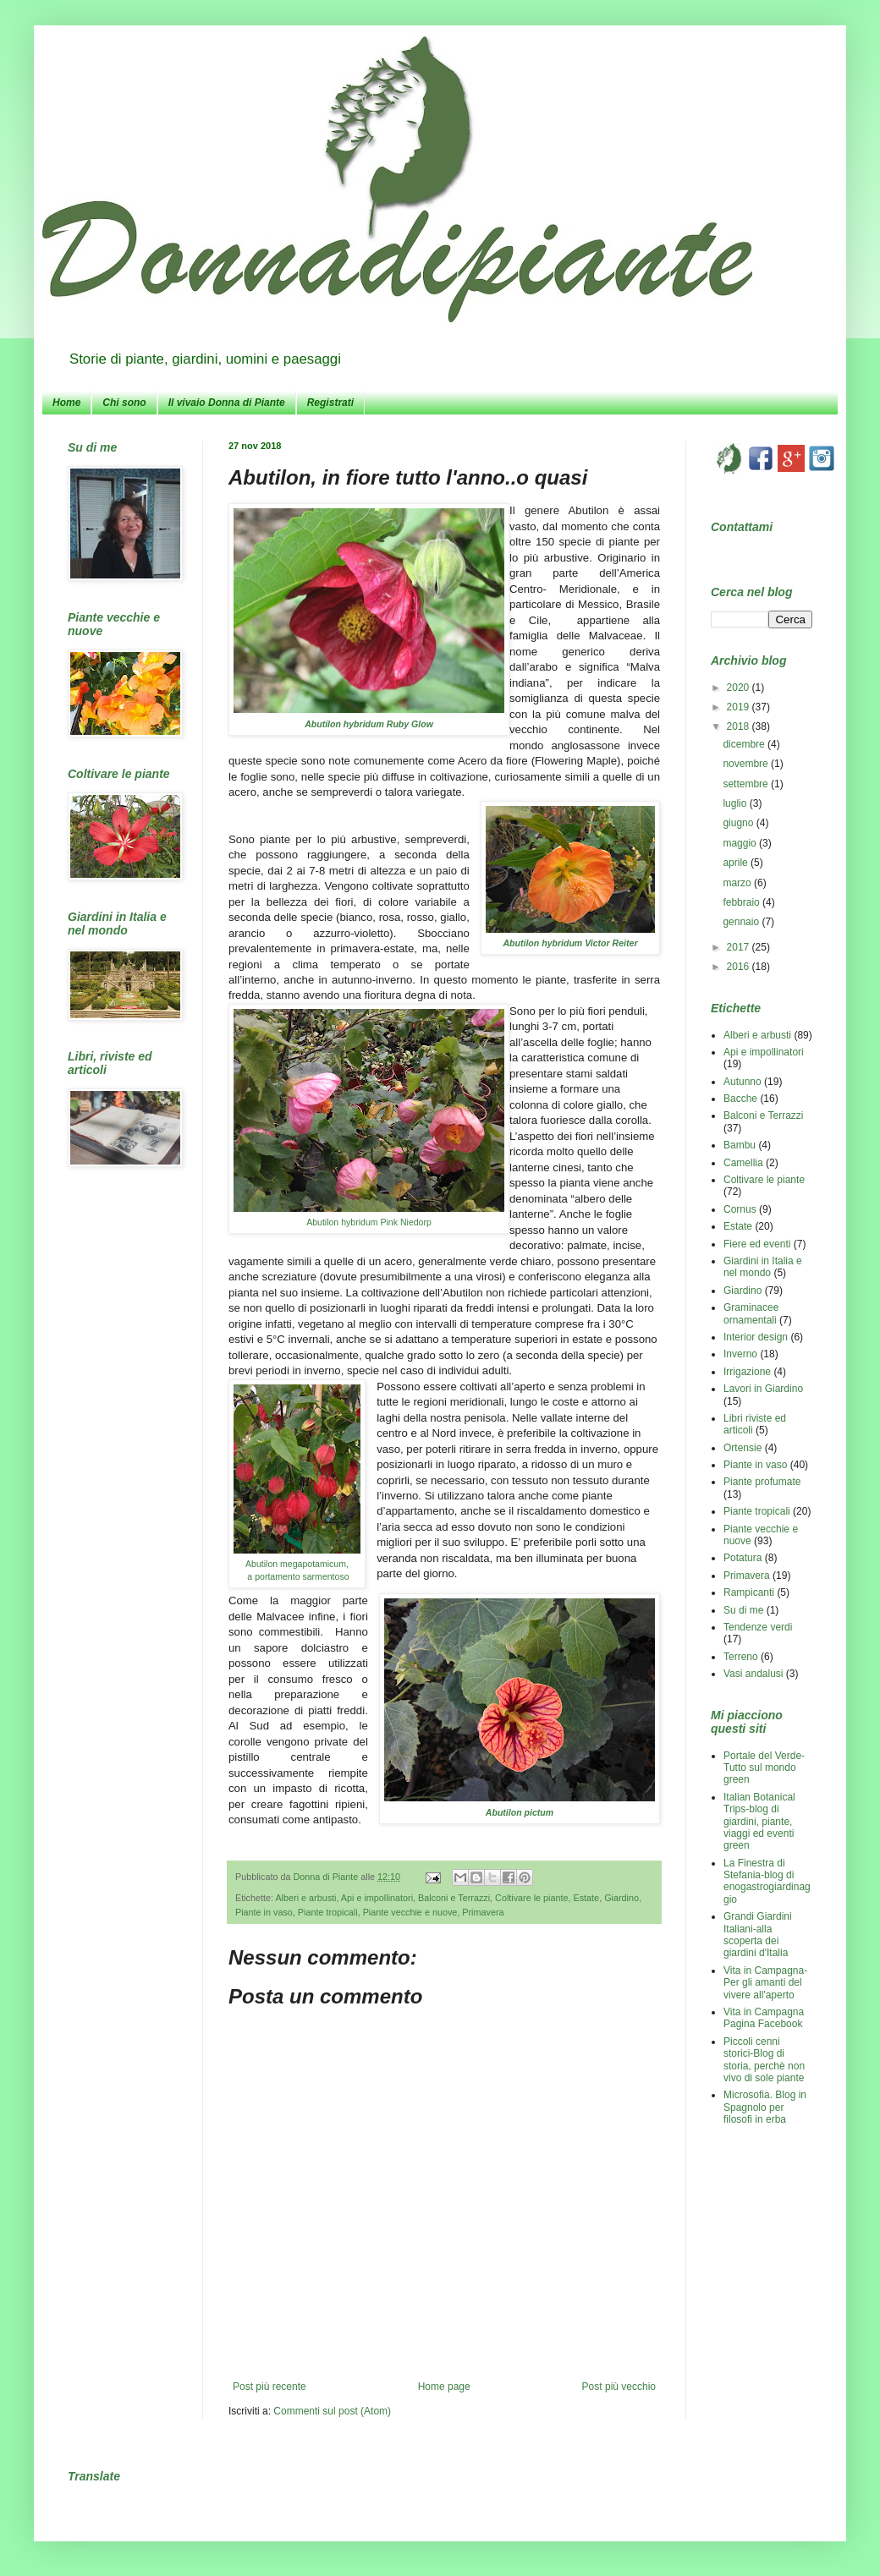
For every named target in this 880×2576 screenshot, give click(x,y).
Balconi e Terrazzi (454, 1898)
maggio (741, 843)
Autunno (742, 1082)
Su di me (743, 1610)
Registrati (330, 402)
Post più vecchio (619, 2386)
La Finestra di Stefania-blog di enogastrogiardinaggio (767, 1881)
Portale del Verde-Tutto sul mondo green (764, 1768)
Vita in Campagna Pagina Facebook (763, 2018)
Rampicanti (748, 1592)
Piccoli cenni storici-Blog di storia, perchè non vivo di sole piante (764, 2060)
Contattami (742, 527)
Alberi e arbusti (305, 1898)
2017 (739, 947)
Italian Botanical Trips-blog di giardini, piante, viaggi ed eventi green (759, 1821)
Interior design (755, 1337)
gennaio (742, 922)
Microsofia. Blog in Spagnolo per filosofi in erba (764, 2107)
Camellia (743, 1163)
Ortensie (742, 1448)
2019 (739, 707)
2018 (739, 726)
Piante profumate (761, 1482)
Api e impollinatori (377, 1898)
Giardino (621, 1898)
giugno (739, 823)
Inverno (740, 1354)
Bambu (739, 1145)
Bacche (740, 1098)
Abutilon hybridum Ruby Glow (369, 724)
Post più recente (269, 2386)
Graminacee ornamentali (750, 1313)
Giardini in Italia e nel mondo (762, 1267)
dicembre (745, 744)
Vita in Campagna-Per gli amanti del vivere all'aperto (765, 1983)
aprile (737, 863)
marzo (738, 883)
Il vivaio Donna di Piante (226, 402)
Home (66, 402)
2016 (739, 967)
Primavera (482, 1912)
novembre (747, 764)
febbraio (742, 902)
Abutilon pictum (519, 1812)
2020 (739, 687)
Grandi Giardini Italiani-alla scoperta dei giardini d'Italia (757, 1934)
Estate (587, 1898)
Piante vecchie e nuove (410, 1912)
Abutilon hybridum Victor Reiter (570, 943)
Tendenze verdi (757, 1627)
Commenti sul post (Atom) (332, 2411)
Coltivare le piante (531, 1898)
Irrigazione (747, 1372)
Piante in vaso (264, 1912)
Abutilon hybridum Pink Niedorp (369, 1222)
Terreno (740, 1657)
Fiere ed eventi (756, 1244)
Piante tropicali (328, 1912)
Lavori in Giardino (763, 1389)
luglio (736, 803)
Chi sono (124, 402)
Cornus (739, 1209)
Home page (444, 2386)
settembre (747, 784)
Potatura (742, 1558)
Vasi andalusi (753, 1674)
